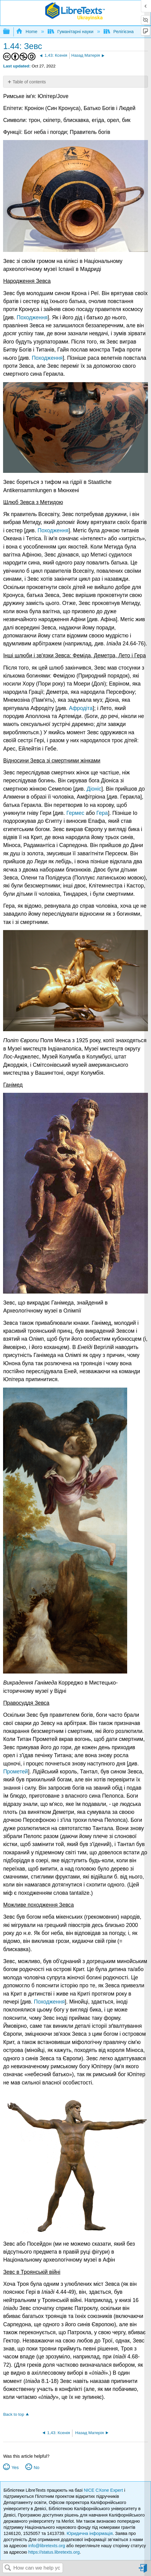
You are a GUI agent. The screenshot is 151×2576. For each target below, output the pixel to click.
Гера (102, 813)
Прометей (15, 1772)
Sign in (143, 2570)
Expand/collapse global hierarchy (10, 32)
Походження (32, 317)
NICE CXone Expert (104, 2490)
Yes (15, 2467)
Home (27, 31)
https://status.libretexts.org (54, 2552)
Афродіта (81, 708)
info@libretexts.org (46, 2545)
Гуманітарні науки (71, 31)
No (36, 2467)
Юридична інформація (90, 2533)
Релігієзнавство (125, 31)
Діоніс (94, 789)
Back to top (13, 2414)
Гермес (75, 813)
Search (7, 2568)
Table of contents (29, 81)
